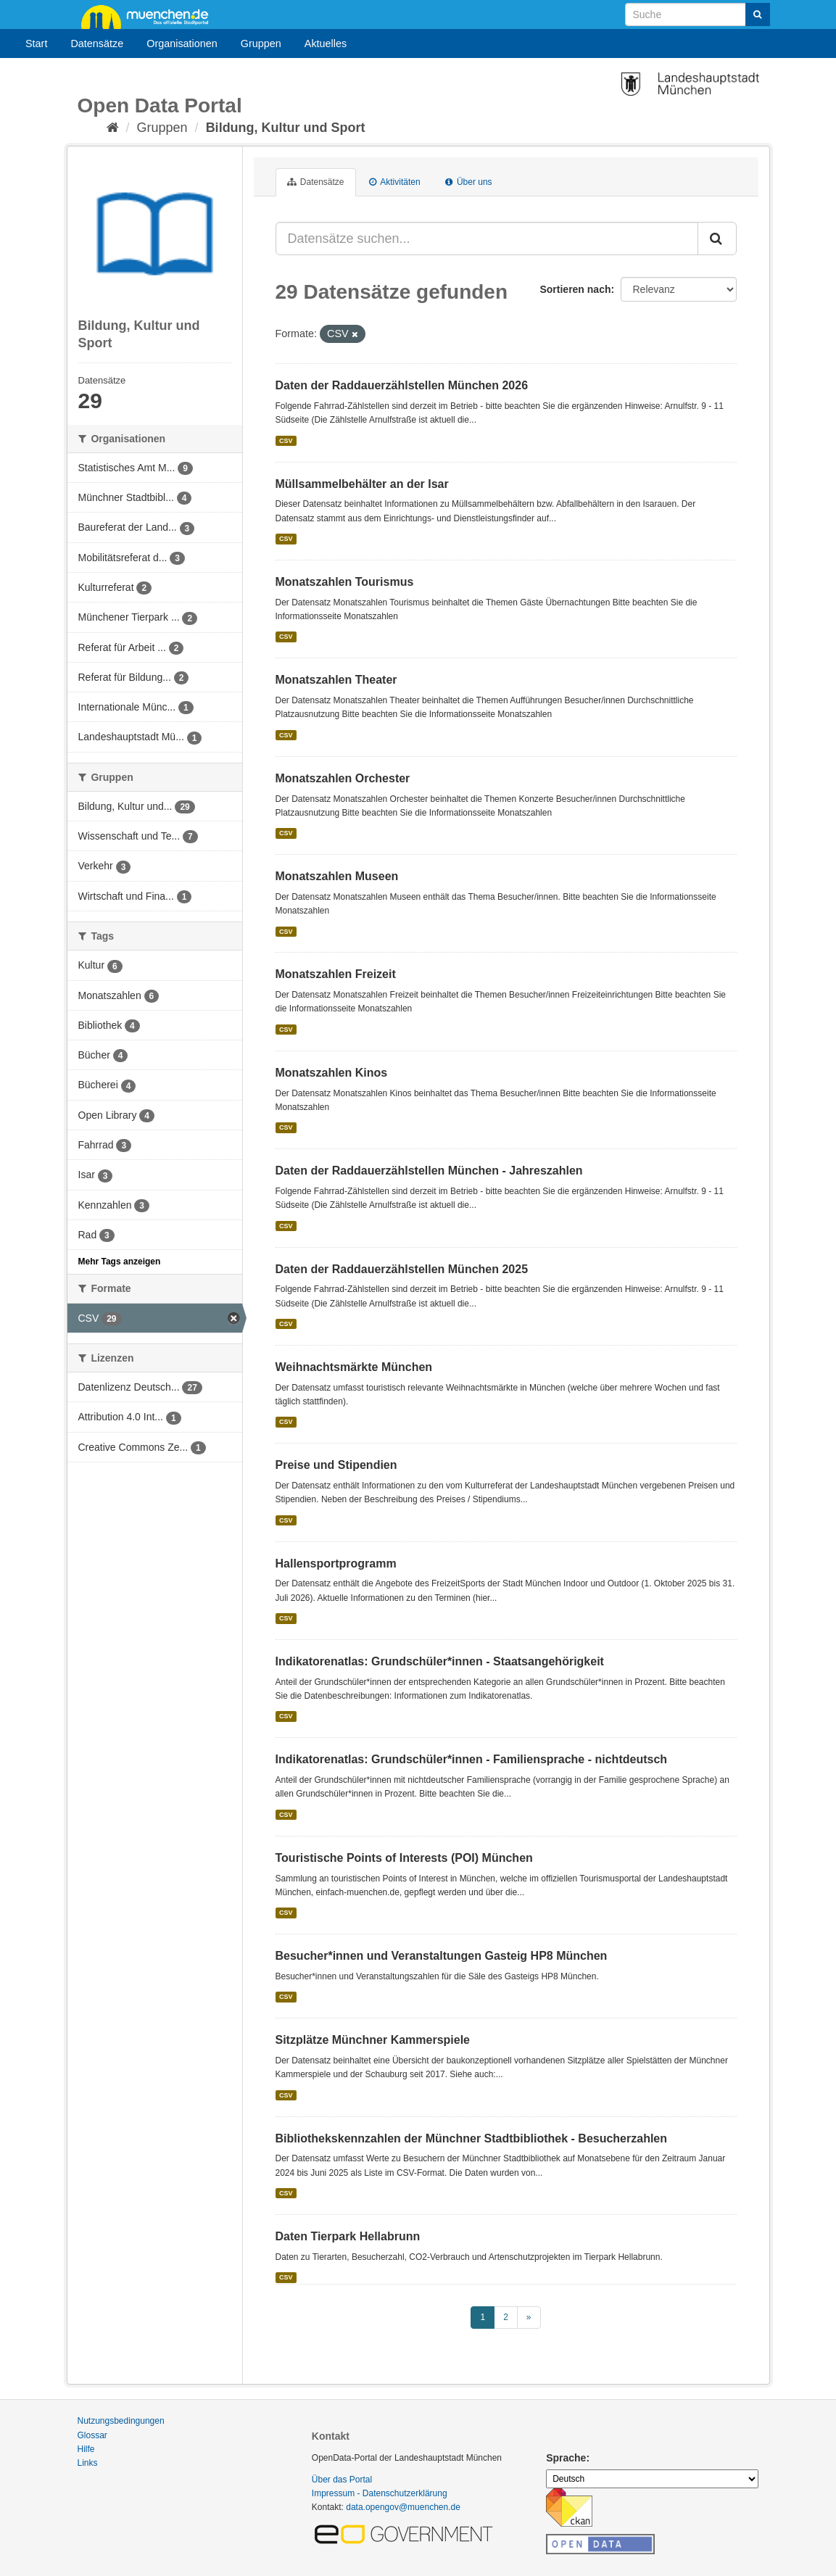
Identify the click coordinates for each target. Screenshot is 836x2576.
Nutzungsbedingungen (121, 2421)
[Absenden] (757, 14)
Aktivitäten (395, 182)
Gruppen (261, 43)
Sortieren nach (575, 289)
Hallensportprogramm (336, 1563)
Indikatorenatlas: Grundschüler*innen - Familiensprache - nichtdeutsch (472, 1759)
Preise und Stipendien (336, 1465)
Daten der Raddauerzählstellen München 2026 (402, 385)
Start (36, 43)
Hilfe (86, 2449)
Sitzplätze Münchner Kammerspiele (373, 2040)
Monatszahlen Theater (336, 680)
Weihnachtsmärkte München (354, 1367)
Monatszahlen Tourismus (345, 582)
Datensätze (96, 43)
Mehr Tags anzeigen (119, 1261)
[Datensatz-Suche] (697, 14)
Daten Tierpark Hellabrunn (348, 2236)
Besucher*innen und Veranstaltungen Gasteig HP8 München (442, 1956)
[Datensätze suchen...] (487, 238)
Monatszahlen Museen (337, 876)
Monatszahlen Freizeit (336, 974)
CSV (286, 440)
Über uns (468, 182)
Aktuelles (326, 43)
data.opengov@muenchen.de (403, 2507)
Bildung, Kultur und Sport (285, 127)
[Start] (113, 127)
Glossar (92, 2435)
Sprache (566, 2458)
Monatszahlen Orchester (343, 778)
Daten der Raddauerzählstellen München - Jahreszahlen (429, 1170)
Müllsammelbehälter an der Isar (362, 484)
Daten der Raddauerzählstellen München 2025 (402, 1269)
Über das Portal (342, 2479)
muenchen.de (150, 15)
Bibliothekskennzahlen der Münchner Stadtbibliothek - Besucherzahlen (472, 2138)
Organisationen (182, 43)
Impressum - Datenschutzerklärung (379, 2493)
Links (88, 2463)
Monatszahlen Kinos (332, 1073)
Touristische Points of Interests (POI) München (404, 1858)
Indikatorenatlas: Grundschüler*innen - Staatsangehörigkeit (440, 1661)
